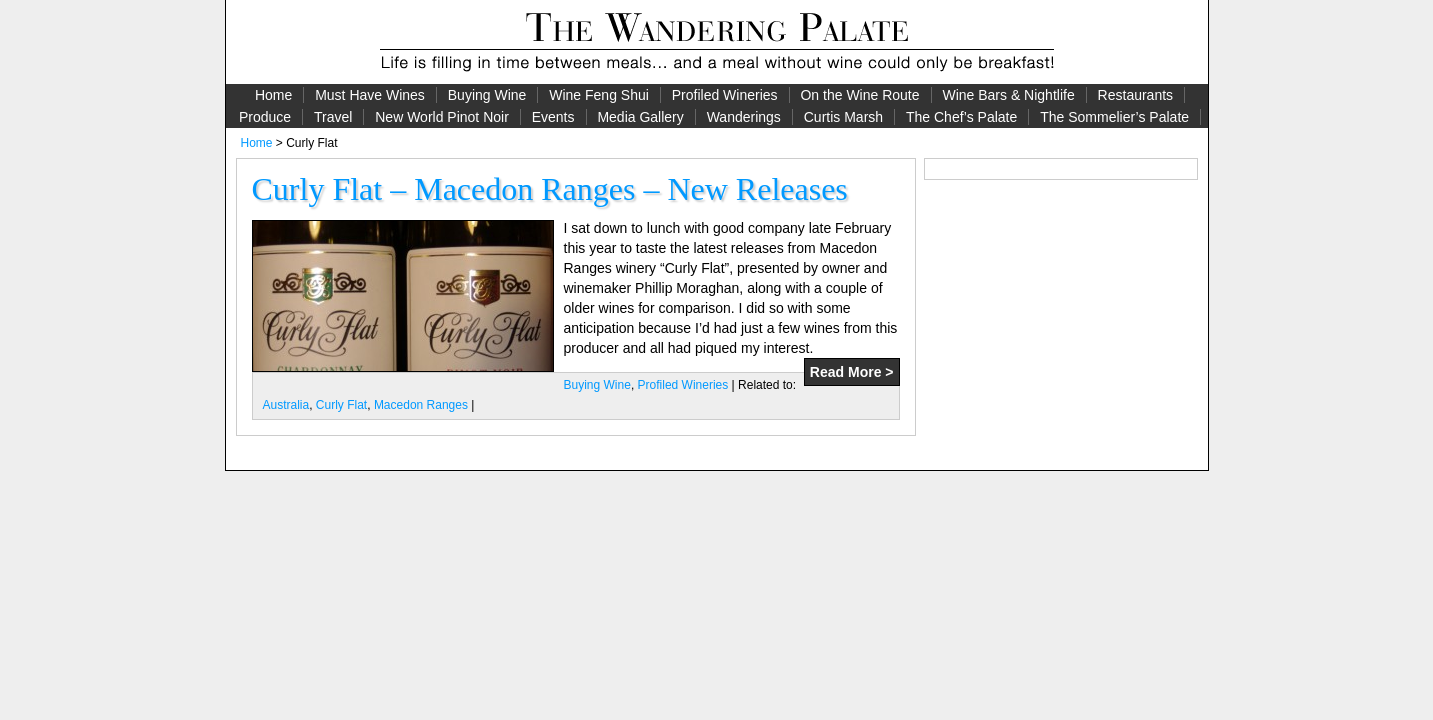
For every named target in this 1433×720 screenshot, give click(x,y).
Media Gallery (640, 117)
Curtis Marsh (843, 117)
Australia (286, 405)
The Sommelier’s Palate (1114, 117)
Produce (265, 117)
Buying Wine (487, 95)
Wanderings (744, 117)
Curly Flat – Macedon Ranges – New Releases (550, 189)
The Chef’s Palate (961, 117)
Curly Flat (341, 405)
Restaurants (1135, 95)
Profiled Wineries (725, 95)
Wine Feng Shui (599, 95)
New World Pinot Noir (442, 117)
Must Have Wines (370, 95)
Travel (333, 117)
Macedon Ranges (421, 405)
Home (273, 95)
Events (553, 117)
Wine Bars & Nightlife (1008, 95)
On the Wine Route (859, 95)
